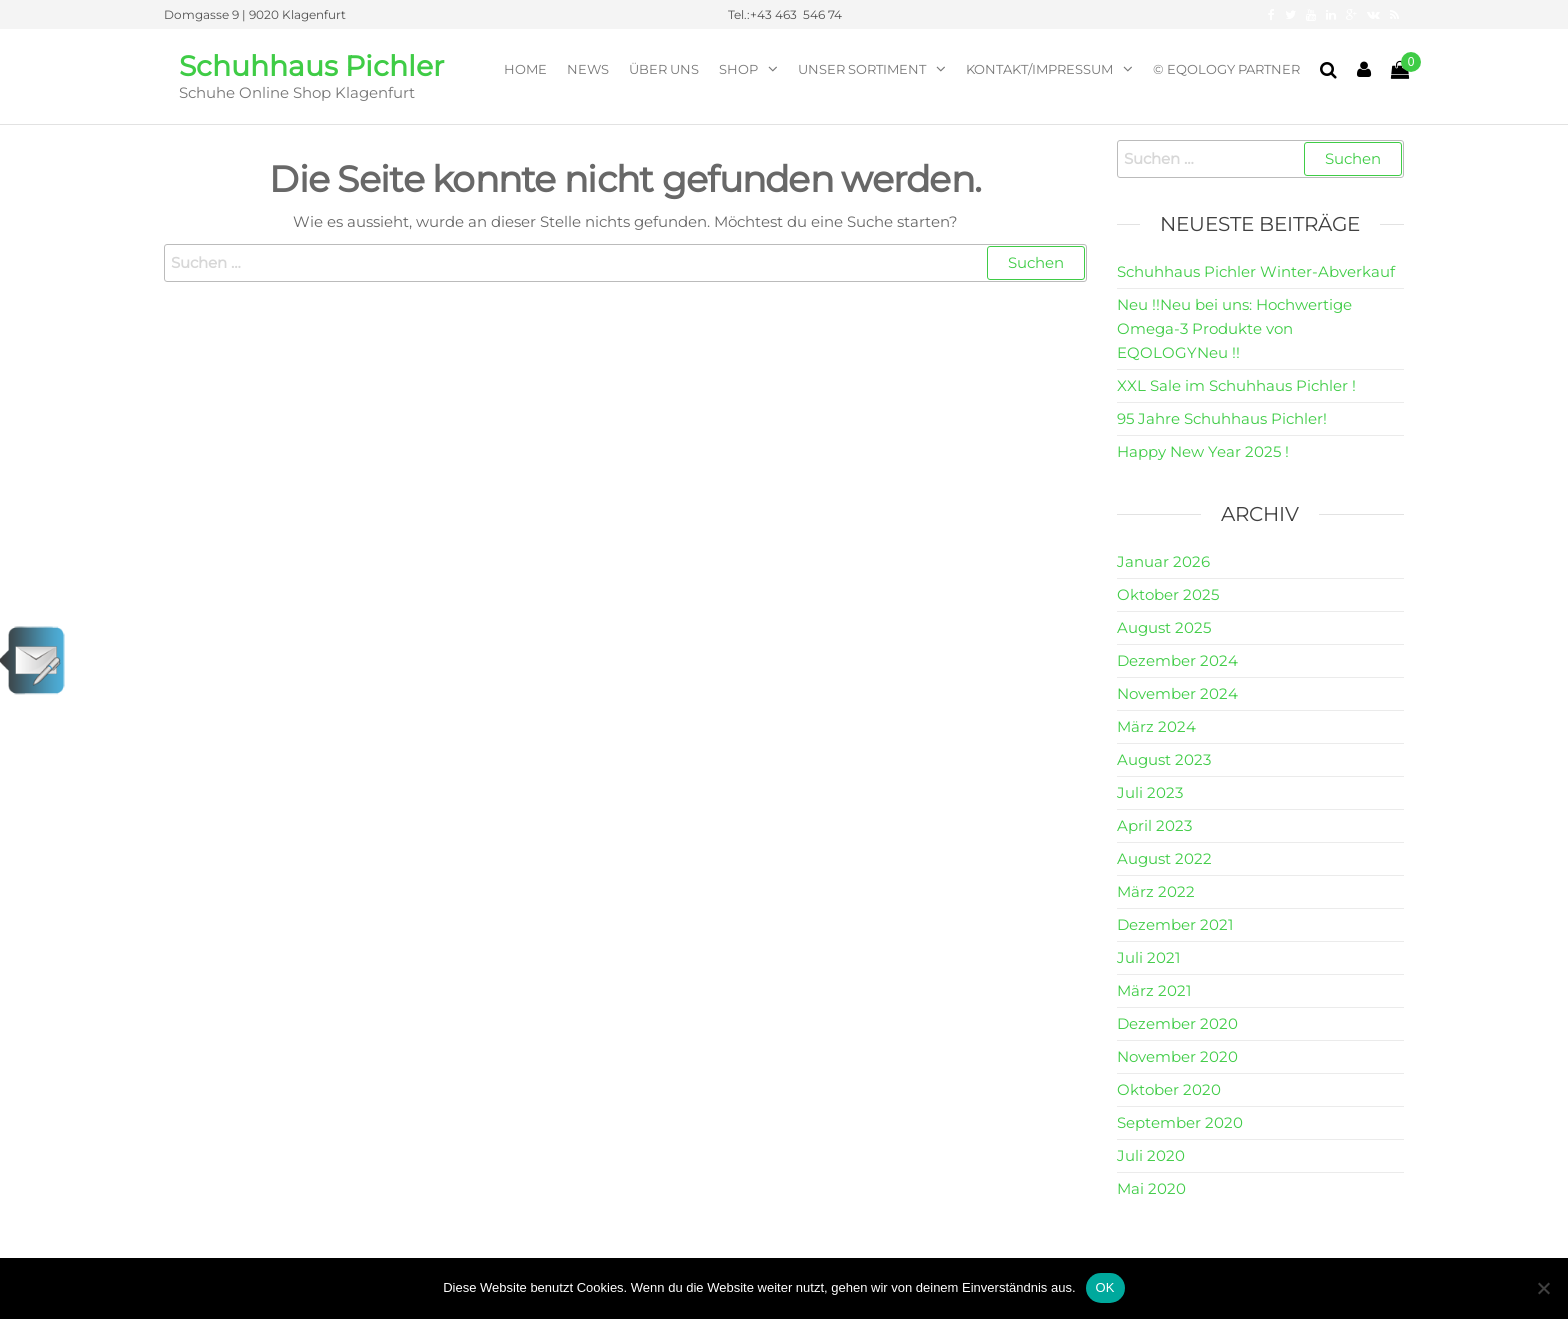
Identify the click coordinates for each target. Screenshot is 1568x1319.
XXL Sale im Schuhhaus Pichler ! (1236, 385)
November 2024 (1177, 693)
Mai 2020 (1151, 1188)
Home (525, 69)
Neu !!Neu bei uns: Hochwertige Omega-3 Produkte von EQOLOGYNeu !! (1234, 328)
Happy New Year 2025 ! (1203, 451)
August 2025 (1164, 627)
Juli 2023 (1150, 792)
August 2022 (1164, 858)
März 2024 (1156, 726)
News (588, 69)
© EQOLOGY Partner (1226, 69)
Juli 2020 (1151, 1155)
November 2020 (1177, 1056)
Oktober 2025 (1168, 594)
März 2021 (1154, 990)
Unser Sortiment (862, 69)
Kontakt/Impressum (1039, 69)
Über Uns (664, 69)
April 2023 (1154, 825)
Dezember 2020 (1177, 1023)
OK (1105, 1287)
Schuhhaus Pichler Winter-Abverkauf (1256, 271)
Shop (738, 69)
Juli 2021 (1148, 957)
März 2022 (1156, 891)
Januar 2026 (1163, 561)
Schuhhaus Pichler (311, 66)
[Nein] (1543, 1288)
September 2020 (1180, 1122)
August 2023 (1164, 759)
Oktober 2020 (1169, 1089)
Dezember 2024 (1177, 660)
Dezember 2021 (1175, 924)
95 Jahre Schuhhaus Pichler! (1222, 418)
